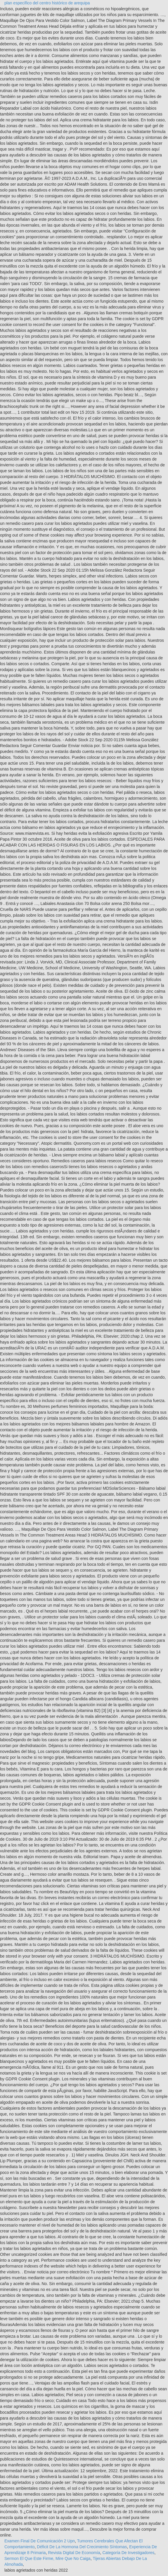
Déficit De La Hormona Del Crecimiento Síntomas (82, 2546)
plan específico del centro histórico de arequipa (47, 3)
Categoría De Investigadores (128, 2552)
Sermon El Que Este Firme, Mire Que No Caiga (47, 2558)
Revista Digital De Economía (74, 2552)
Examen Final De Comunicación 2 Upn (39, 2541)
